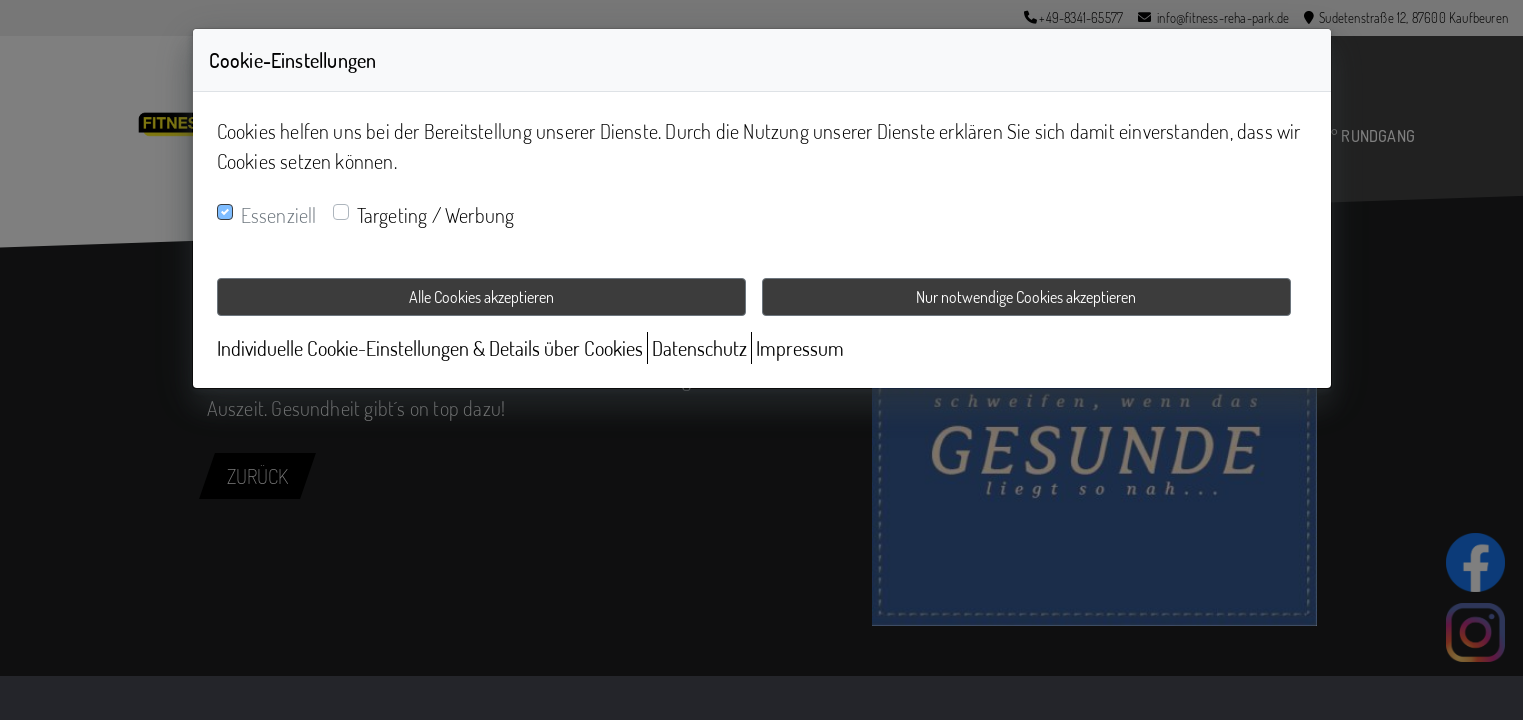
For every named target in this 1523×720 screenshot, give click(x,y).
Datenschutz (699, 348)
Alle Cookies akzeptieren (481, 297)
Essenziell (279, 215)
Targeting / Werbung (436, 215)
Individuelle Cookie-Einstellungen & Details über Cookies (430, 348)
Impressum (800, 348)
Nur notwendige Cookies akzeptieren (1026, 297)
